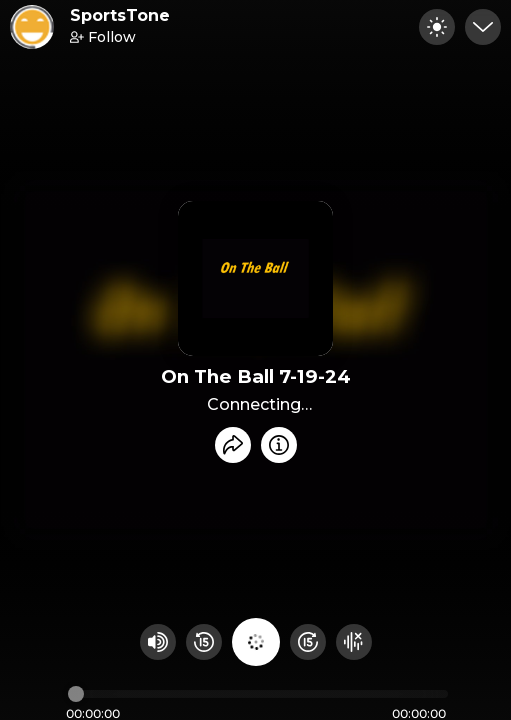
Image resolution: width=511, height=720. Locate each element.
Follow (103, 37)
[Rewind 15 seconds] (204, 642)
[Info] (279, 445)
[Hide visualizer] (354, 642)
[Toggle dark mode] (437, 27)
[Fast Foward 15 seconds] (308, 642)
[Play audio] (256, 642)
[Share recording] (233, 445)
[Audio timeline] (258, 694)
